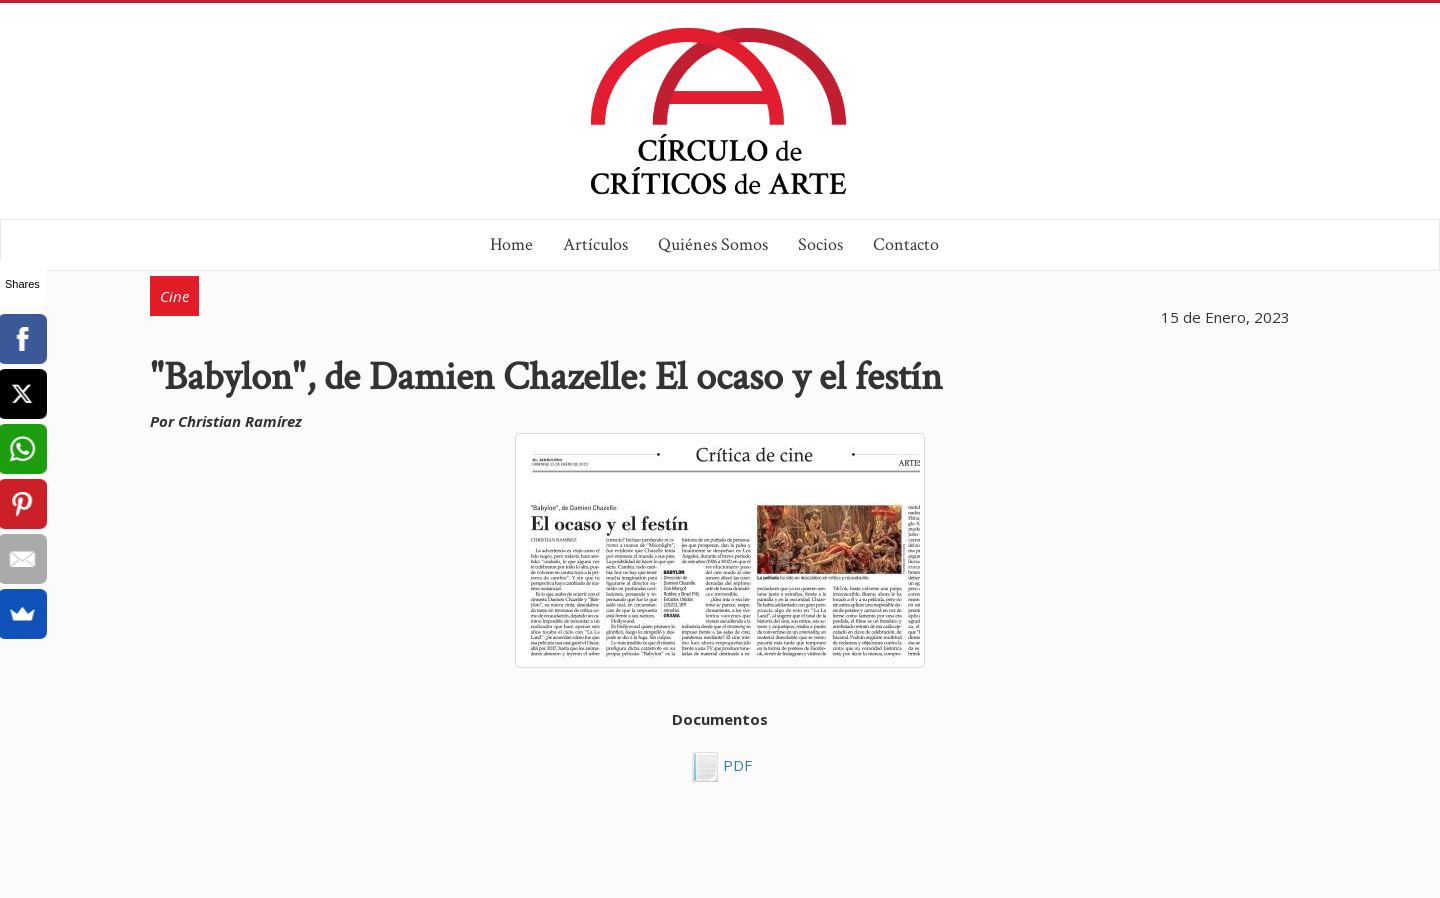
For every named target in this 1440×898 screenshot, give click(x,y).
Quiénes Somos (713, 244)
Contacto (906, 244)
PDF (735, 765)
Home (511, 244)
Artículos (595, 244)
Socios (820, 244)
